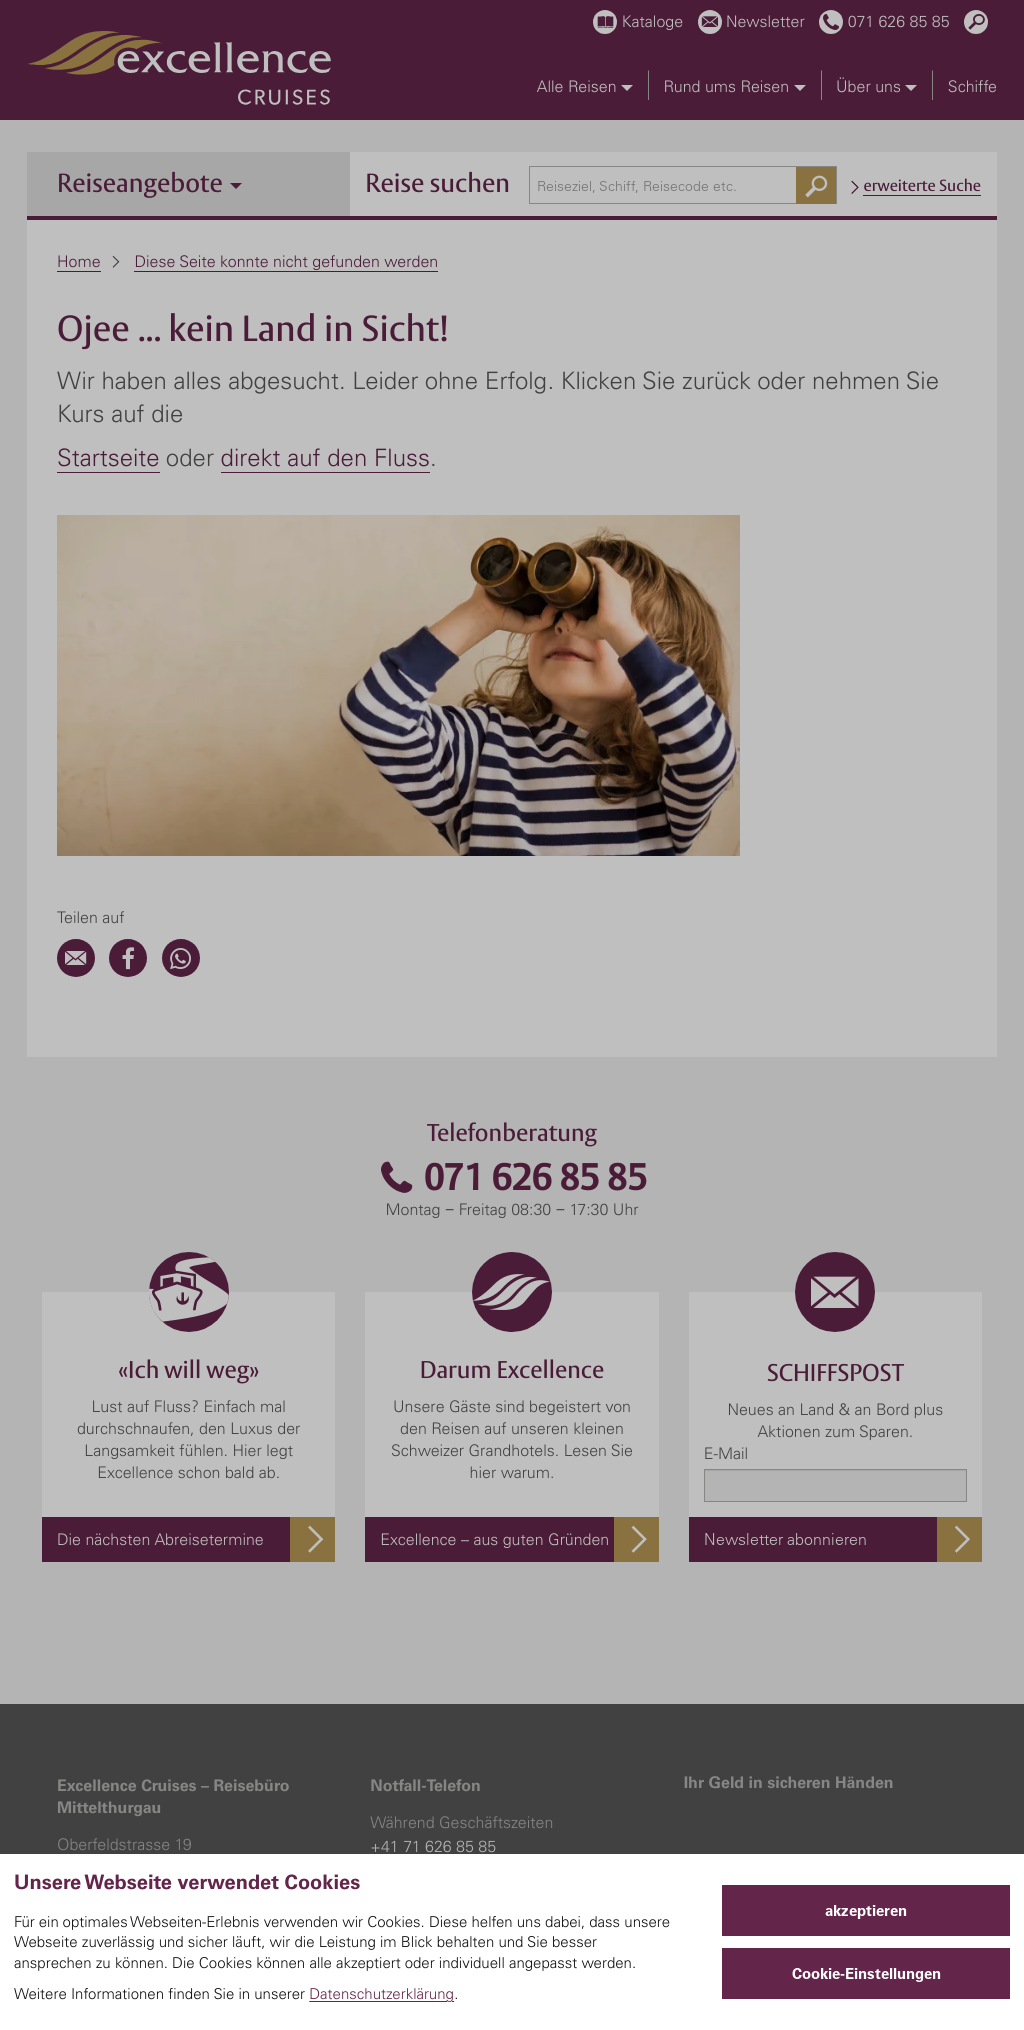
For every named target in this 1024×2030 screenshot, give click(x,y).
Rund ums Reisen (734, 86)
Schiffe (972, 86)
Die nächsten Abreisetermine (160, 1215)
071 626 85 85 (512, 853)
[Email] (76, 647)
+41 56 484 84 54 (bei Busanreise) (492, 1592)
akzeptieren (866, 1910)
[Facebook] (128, 647)
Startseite (108, 457)
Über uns (876, 86)
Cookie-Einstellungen (866, 1973)
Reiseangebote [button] (149, 182)
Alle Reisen (585, 86)
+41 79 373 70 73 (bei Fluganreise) (493, 1616)
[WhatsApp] (181, 647)
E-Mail (726, 1129)
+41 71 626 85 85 (433, 1522)
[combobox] (683, 185)
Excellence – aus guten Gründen (494, 1215)
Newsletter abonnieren (785, 1215)
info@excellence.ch (124, 1592)
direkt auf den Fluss (325, 457)
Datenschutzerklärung (381, 1993)
